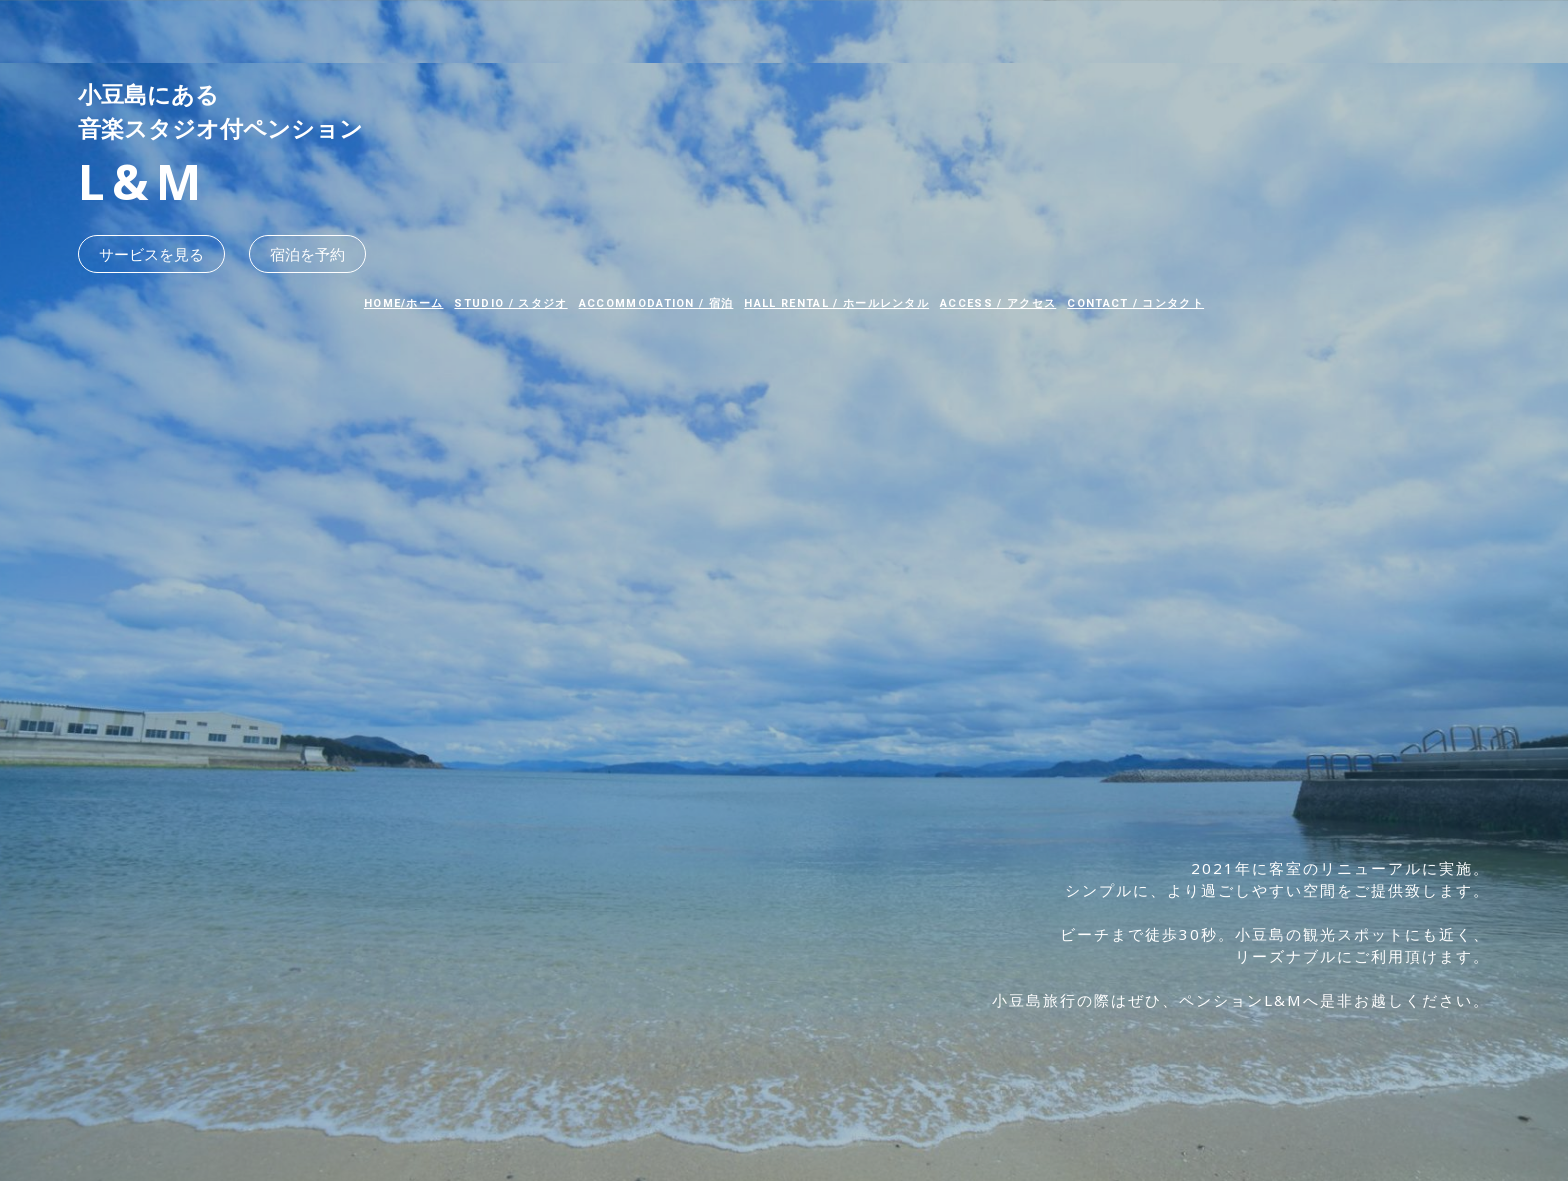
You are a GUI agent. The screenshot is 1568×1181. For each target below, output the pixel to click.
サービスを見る (151, 254)
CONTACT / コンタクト (1135, 303)
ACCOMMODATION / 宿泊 (656, 303)
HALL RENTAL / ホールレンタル (836, 303)
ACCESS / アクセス (998, 303)
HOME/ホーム (404, 303)
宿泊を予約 (307, 254)
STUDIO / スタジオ (510, 303)
